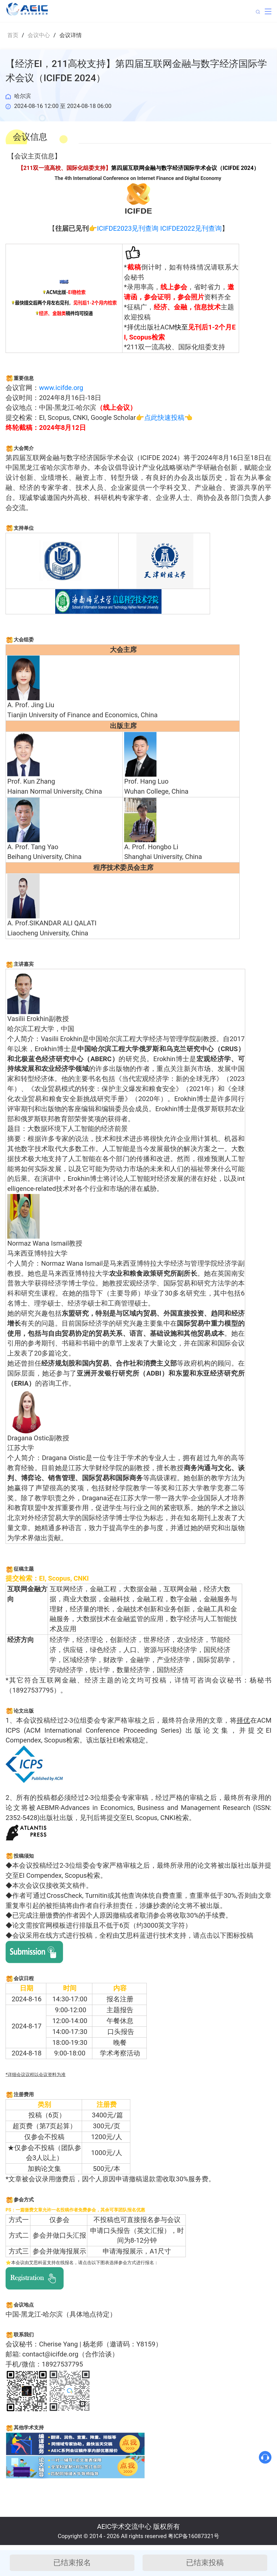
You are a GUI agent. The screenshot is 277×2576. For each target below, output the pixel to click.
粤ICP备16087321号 (193, 2536)
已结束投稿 (205, 2562)
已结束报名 (72, 2562)
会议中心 (39, 35)
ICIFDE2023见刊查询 (128, 228)
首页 (12, 35)
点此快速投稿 (164, 418)
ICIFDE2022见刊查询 (191, 228)
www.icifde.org (61, 388)
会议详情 (70, 35)
